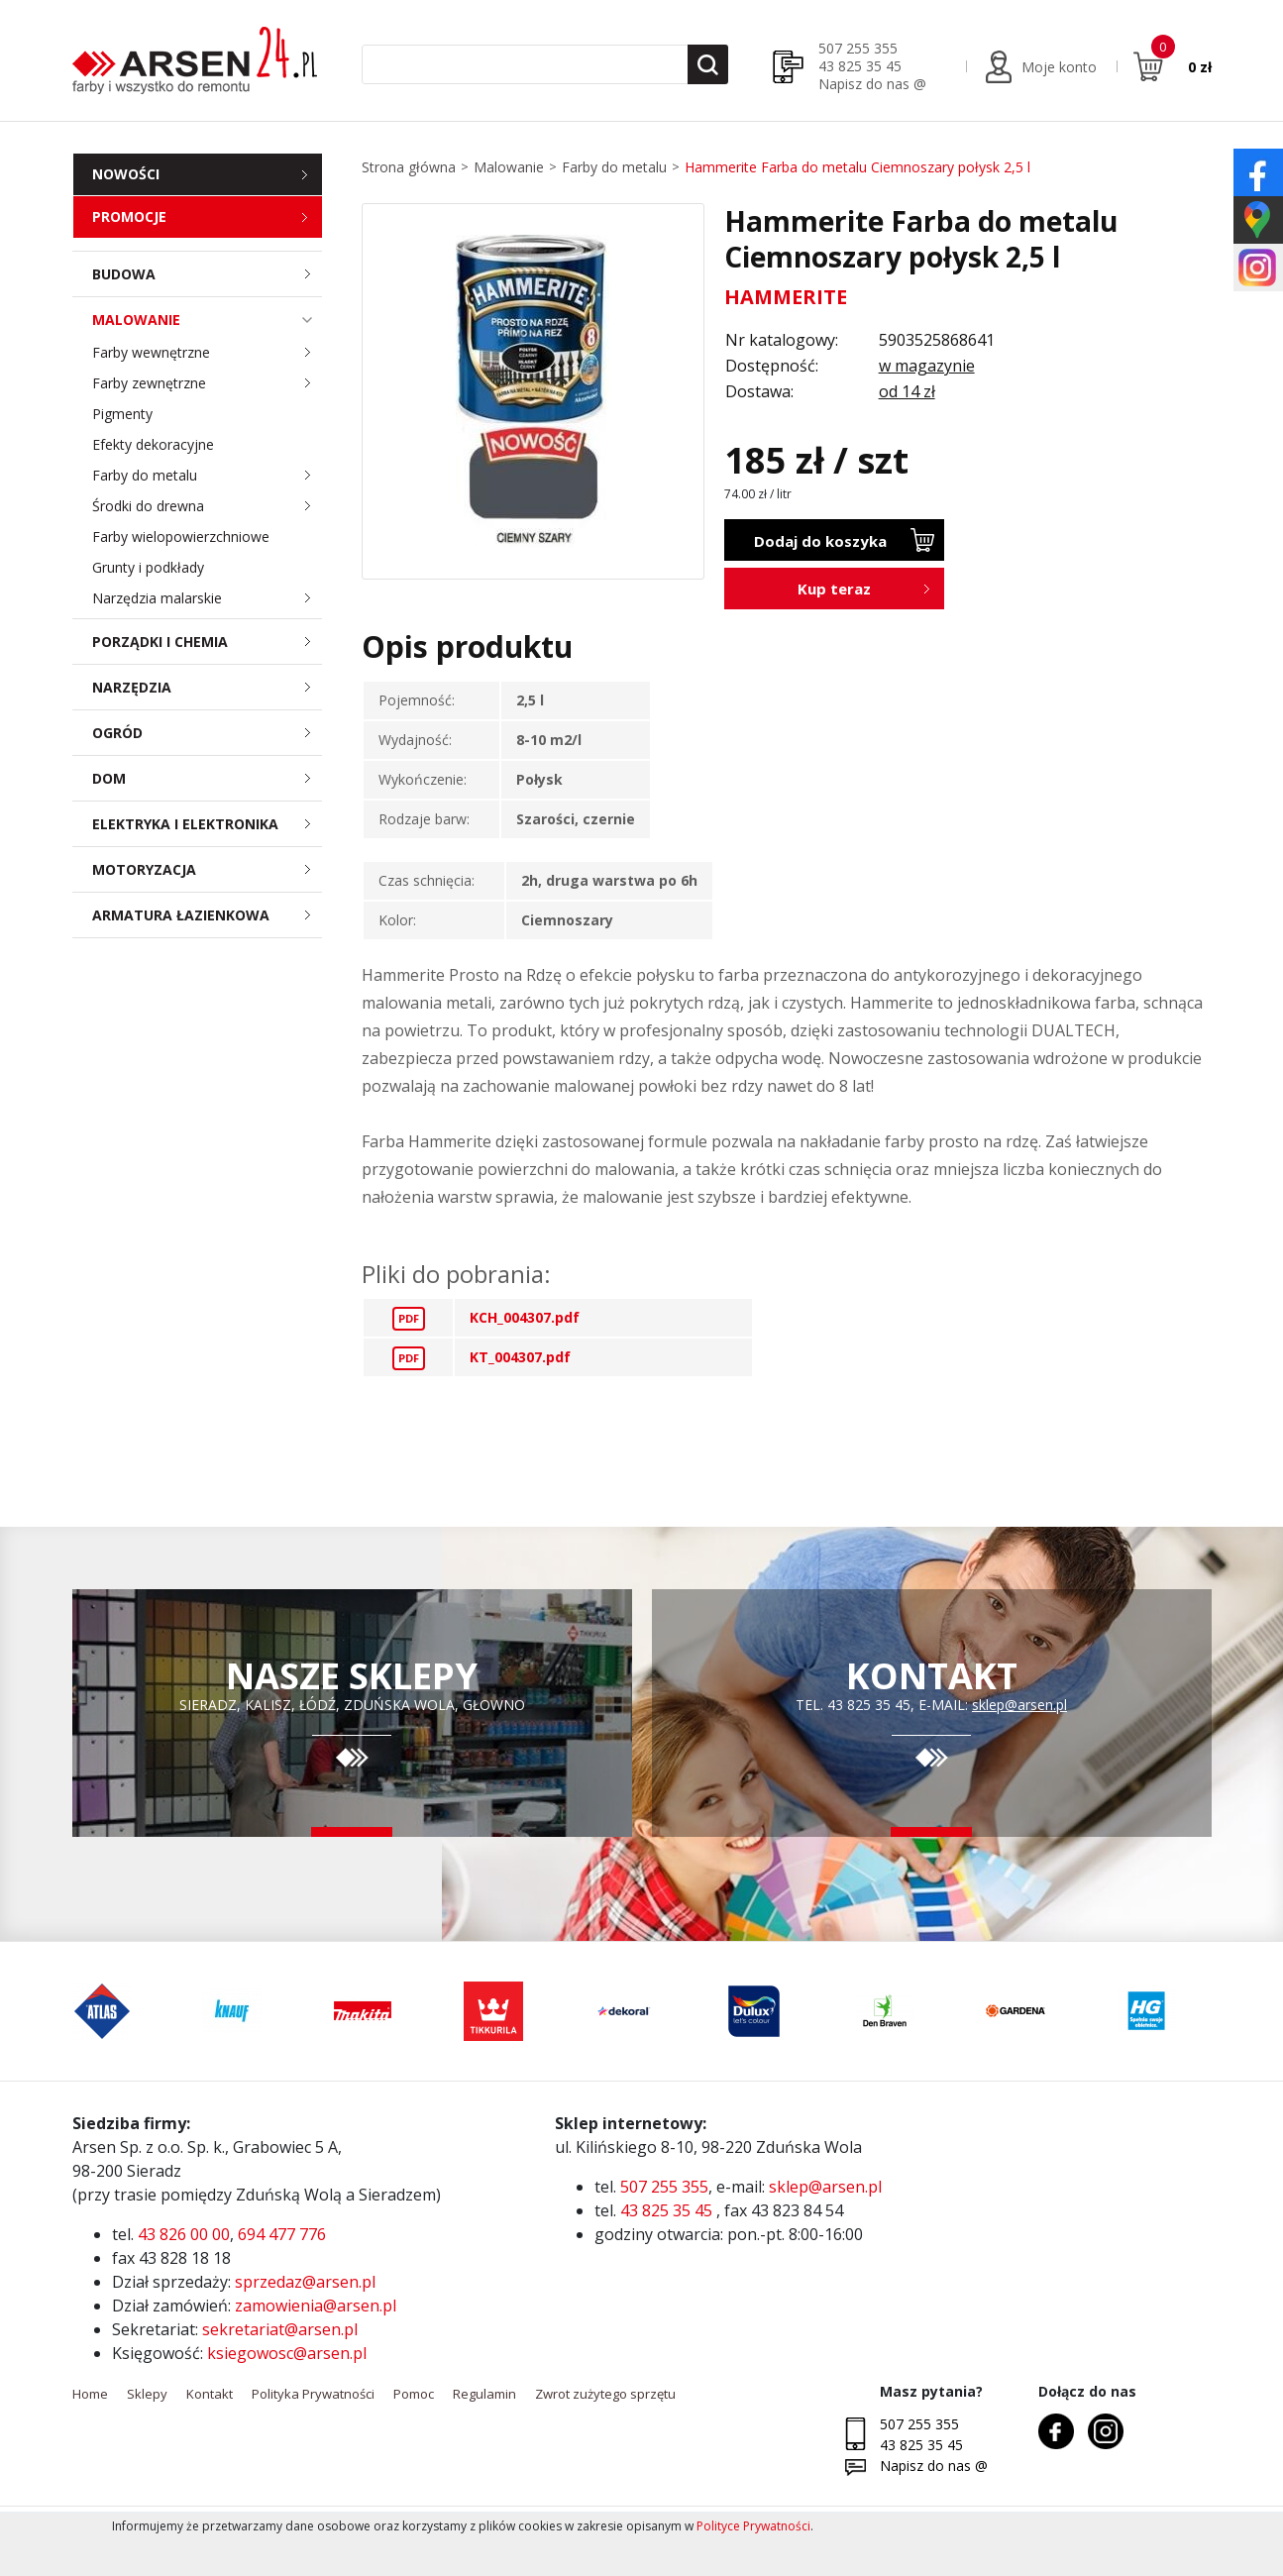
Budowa (207, 274)
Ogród (207, 732)
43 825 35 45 (860, 65)
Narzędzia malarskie (207, 598)
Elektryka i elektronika (207, 824)
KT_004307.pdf (520, 1356)
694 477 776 (282, 2234)
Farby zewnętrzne (207, 383)
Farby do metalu (207, 475)
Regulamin (484, 2394)
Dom (207, 778)
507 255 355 (858, 48)
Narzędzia (207, 687)
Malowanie (207, 319)
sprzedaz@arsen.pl (305, 2282)
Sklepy (147, 2394)
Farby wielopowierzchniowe (180, 536)
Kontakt (209, 2394)
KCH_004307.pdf (525, 1317)
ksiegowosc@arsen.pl (287, 2353)
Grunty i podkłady (148, 567)
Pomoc (413, 2394)
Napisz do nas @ (872, 83)
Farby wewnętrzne (207, 352)
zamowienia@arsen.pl (315, 2305)
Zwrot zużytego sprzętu (605, 2394)
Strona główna (409, 167)
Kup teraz (834, 588)
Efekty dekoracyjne (153, 444)
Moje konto (1059, 66)
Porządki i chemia (207, 641)
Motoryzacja (207, 869)
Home (90, 2394)
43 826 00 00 (184, 2234)
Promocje (129, 216)
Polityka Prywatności (313, 2394)
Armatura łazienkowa (207, 915)
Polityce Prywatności (753, 2526)
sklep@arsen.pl (1019, 1704)
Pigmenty (122, 413)
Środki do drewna (207, 505)
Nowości (126, 173)
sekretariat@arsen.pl (280, 2329)
